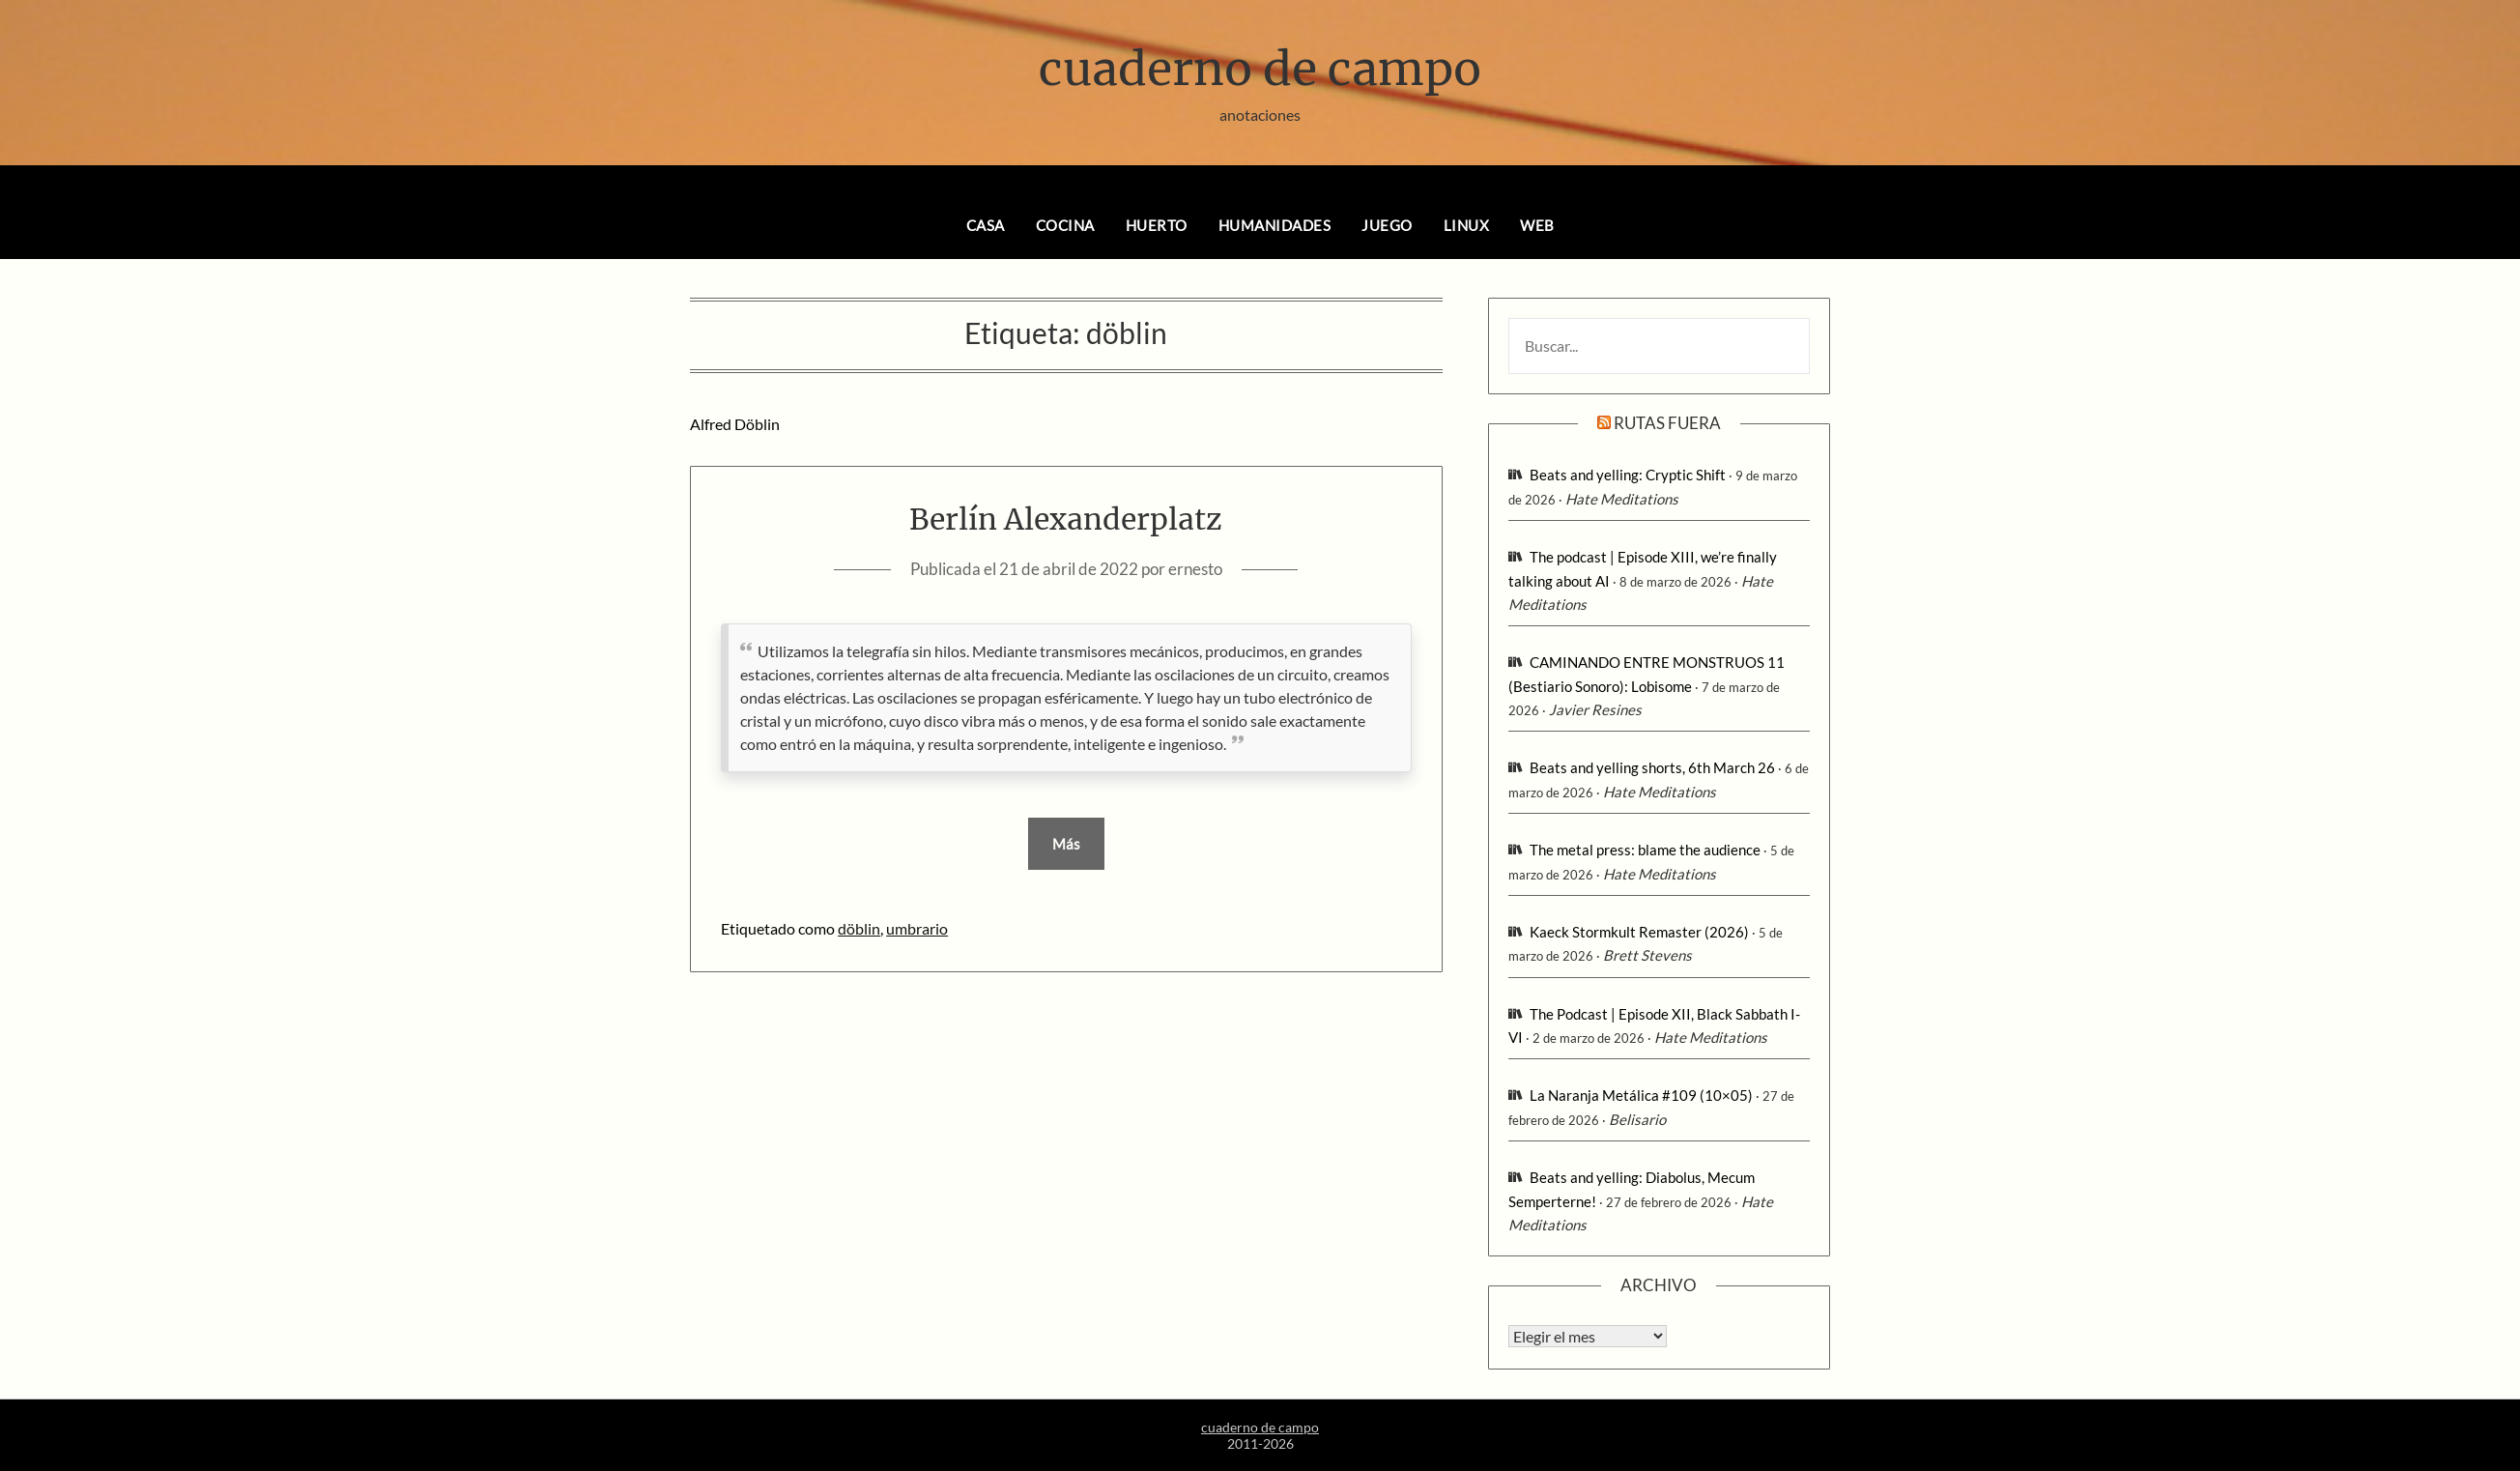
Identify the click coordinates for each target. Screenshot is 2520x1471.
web (1537, 225)
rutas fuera (1667, 423)
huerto (1157, 225)
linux (1467, 225)
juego (1387, 225)
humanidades (1275, 225)
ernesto (1195, 569)
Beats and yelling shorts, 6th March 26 (1652, 767)
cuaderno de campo (1260, 69)
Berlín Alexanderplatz (1065, 519)
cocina (1065, 225)
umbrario (917, 928)
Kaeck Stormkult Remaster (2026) (1639, 931)
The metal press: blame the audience (1645, 849)
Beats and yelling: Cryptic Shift (1628, 474)
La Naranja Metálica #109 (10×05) (1641, 1095)
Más (1066, 843)
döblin (859, 928)
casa (985, 225)
